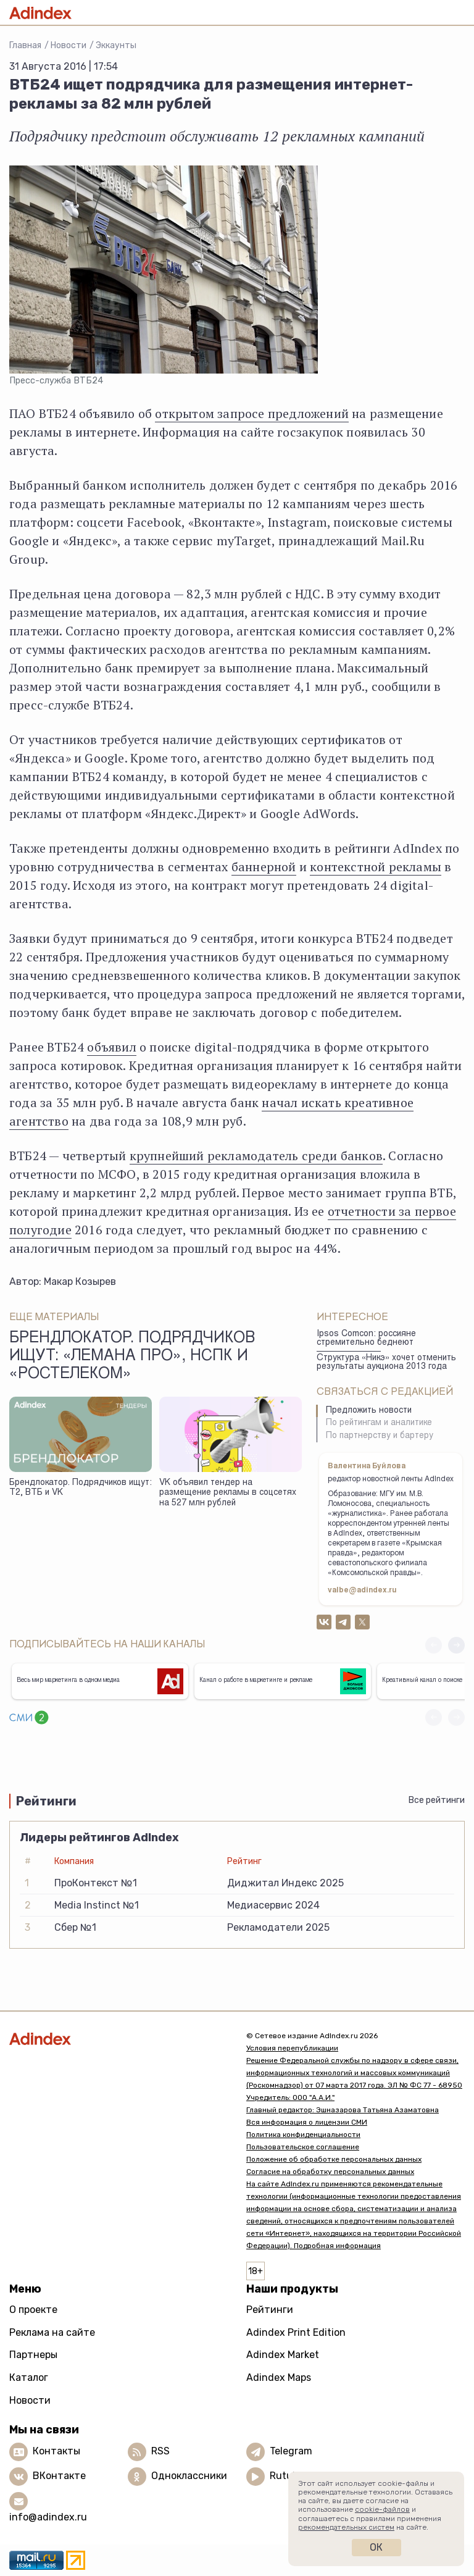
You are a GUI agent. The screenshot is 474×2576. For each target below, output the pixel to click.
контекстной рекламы (375, 866)
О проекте (33, 2309)
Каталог (28, 2377)
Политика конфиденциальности (303, 2134)
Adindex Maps (278, 2377)
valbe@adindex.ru (362, 1590)
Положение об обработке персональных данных (334, 2159)
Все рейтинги (437, 1800)
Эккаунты (116, 45)
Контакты (56, 2451)
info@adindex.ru (48, 2517)
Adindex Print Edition (296, 2332)
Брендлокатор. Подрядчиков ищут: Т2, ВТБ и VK (80, 1488)
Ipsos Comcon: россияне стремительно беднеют (366, 1339)
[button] (456, 1645)
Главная (25, 45)
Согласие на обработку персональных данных (330, 2171)
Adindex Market (282, 2355)
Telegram (291, 2451)
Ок (376, 2547)
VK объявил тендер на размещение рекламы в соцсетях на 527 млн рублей (227, 1493)
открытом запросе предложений (252, 413)
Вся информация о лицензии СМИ (306, 2122)
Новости (68, 45)
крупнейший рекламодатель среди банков (256, 1155)
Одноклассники (189, 2476)
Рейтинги (269, 2309)
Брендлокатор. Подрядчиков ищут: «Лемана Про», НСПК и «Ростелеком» (132, 1357)
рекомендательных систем (346, 2527)
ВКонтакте (59, 2476)
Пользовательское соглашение (302, 2147)
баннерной (263, 866)
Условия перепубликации (292, 2048)
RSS (160, 2451)
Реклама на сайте (52, 2332)
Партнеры (33, 2355)
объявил (111, 1047)
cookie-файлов (382, 2509)
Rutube (287, 2476)
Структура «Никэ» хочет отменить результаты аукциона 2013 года (386, 1363)
